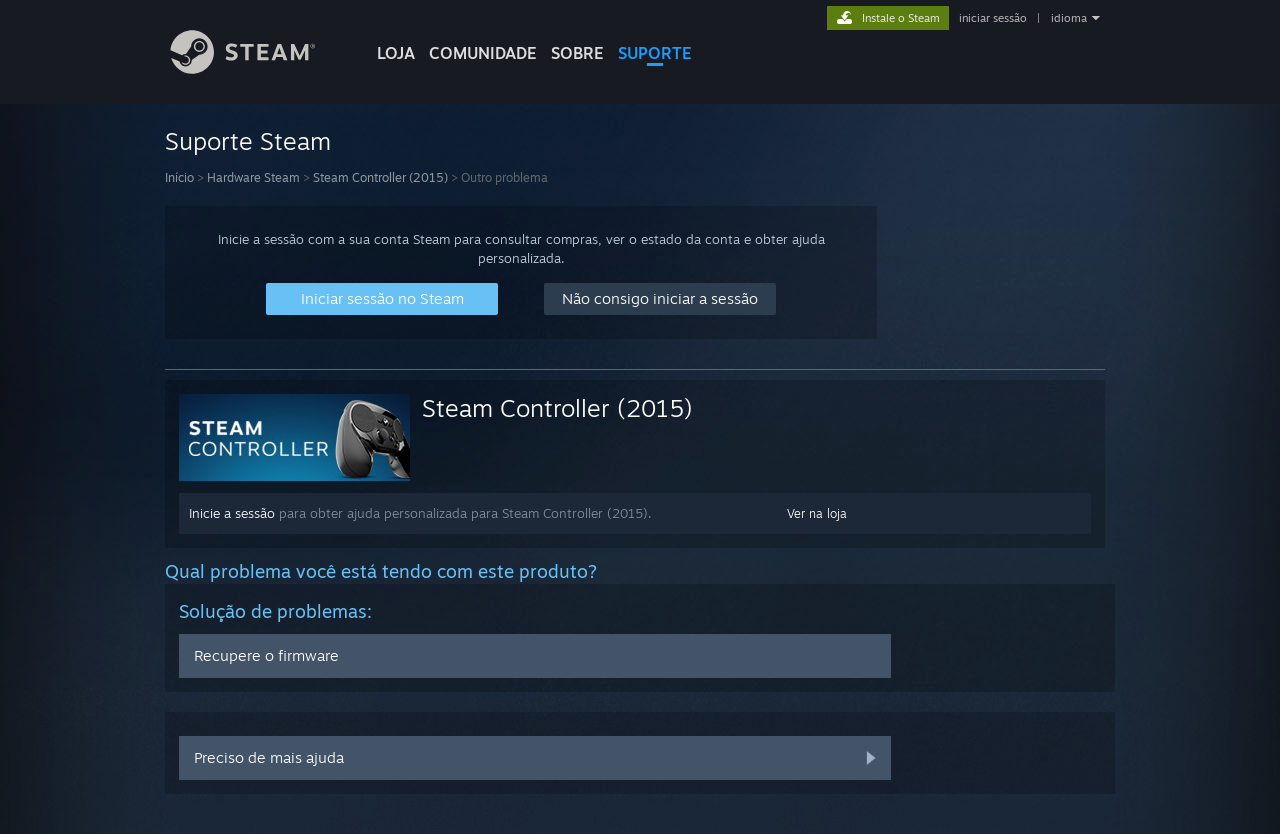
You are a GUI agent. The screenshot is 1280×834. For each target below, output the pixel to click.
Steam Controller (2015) (380, 177)
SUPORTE (655, 53)
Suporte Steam (248, 141)
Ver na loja (817, 513)
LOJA (396, 53)
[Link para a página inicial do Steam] (258, 68)
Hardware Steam (253, 177)
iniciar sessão (993, 18)
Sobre (577, 53)
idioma (1069, 18)
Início (179, 177)
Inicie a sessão (232, 513)
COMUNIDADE (483, 53)
